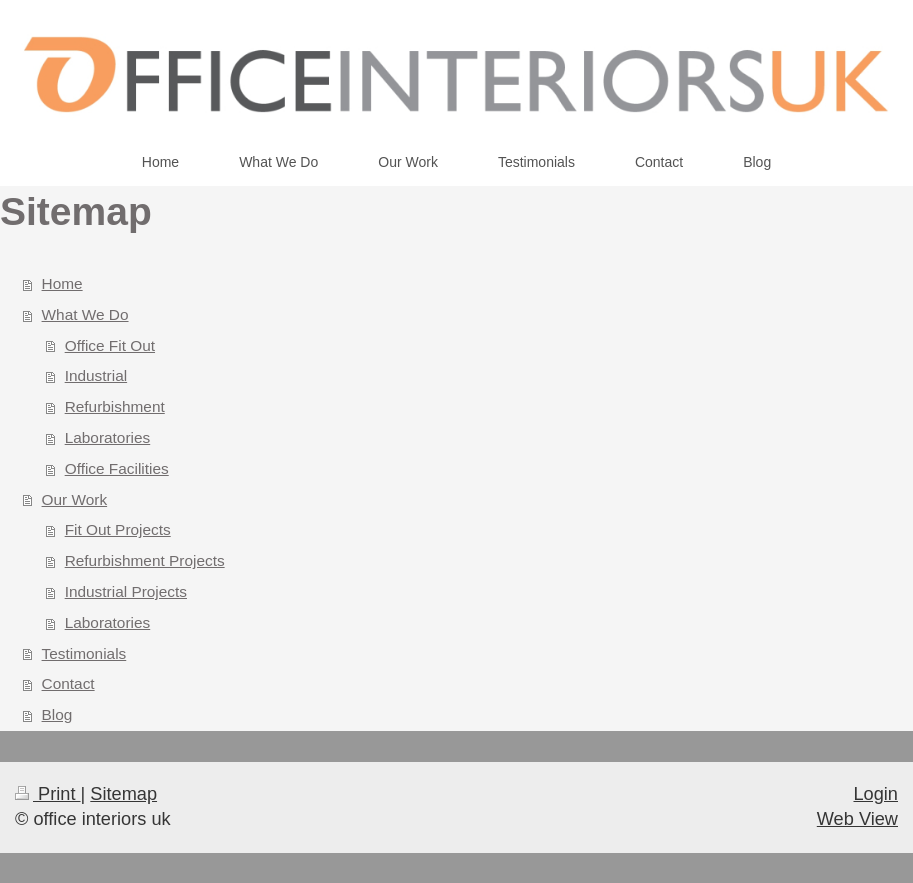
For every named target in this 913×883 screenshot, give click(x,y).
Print (48, 794)
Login (875, 794)
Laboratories (108, 437)
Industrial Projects (126, 591)
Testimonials (84, 653)
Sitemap (123, 794)
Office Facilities (117, 468)
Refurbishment (115, 406)
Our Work (75, 499)
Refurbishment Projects (145, 560)
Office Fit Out (110, 345)
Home (62, 283)
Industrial (96, 375)
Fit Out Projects (118, 529)
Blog (57, 714)
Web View (857, 819)
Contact (68, 683)
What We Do (85, 314)
